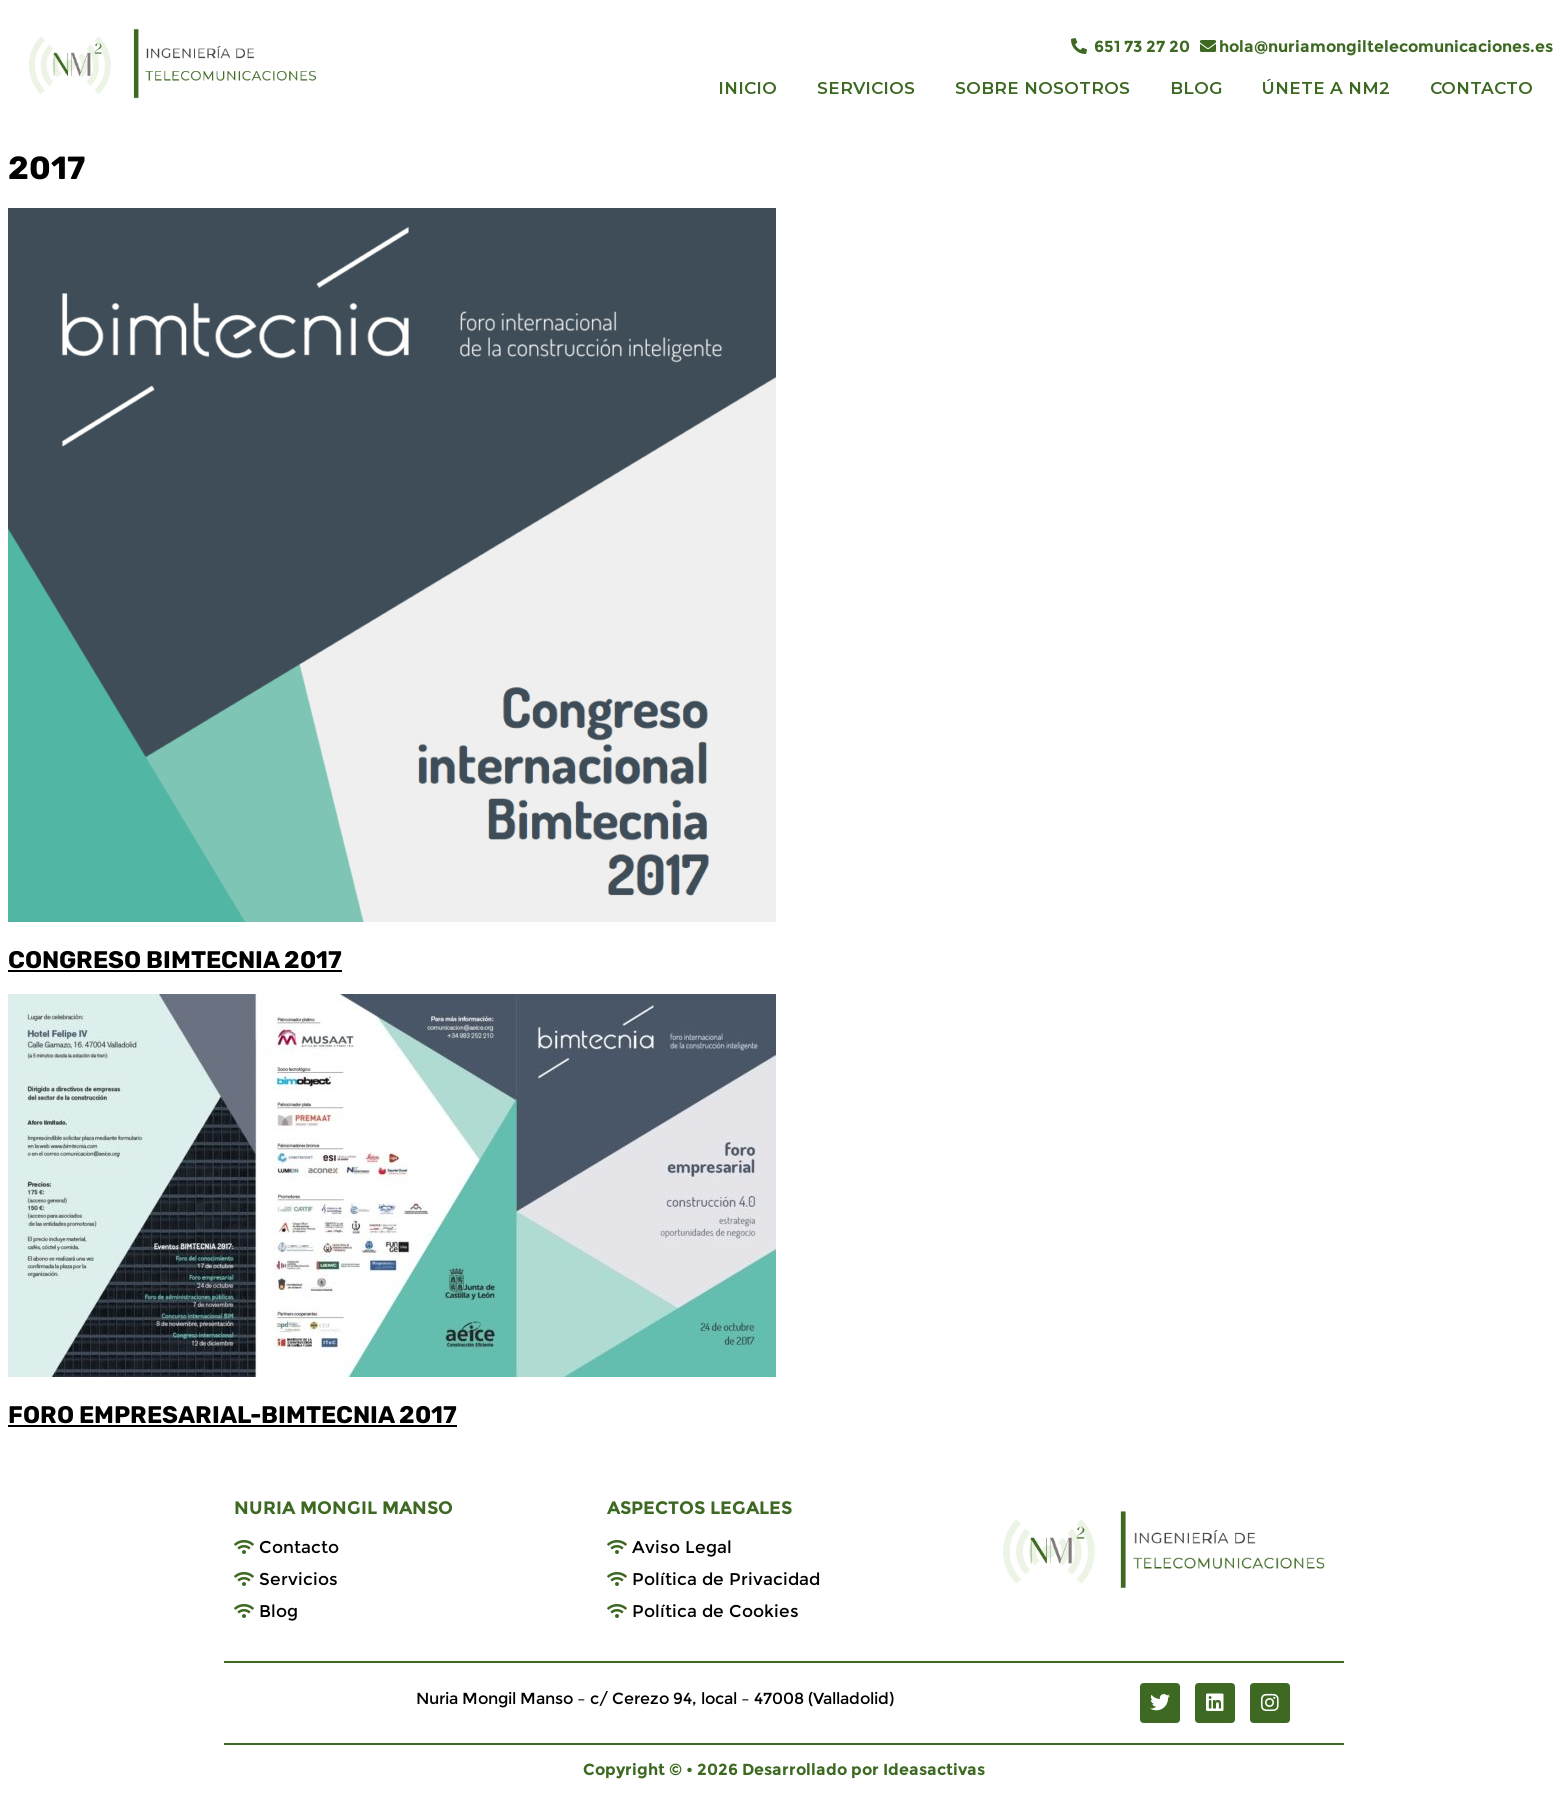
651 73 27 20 (1130, 46)
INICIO (747, 88)
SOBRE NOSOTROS (1042, 88)
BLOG (1196, 88)
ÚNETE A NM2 (1326, 88)
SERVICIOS (866, 88)
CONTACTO (1481, 88)
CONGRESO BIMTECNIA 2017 (175, 960)
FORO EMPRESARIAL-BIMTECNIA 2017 (232, 1415)
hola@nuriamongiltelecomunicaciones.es (1376, 46)
